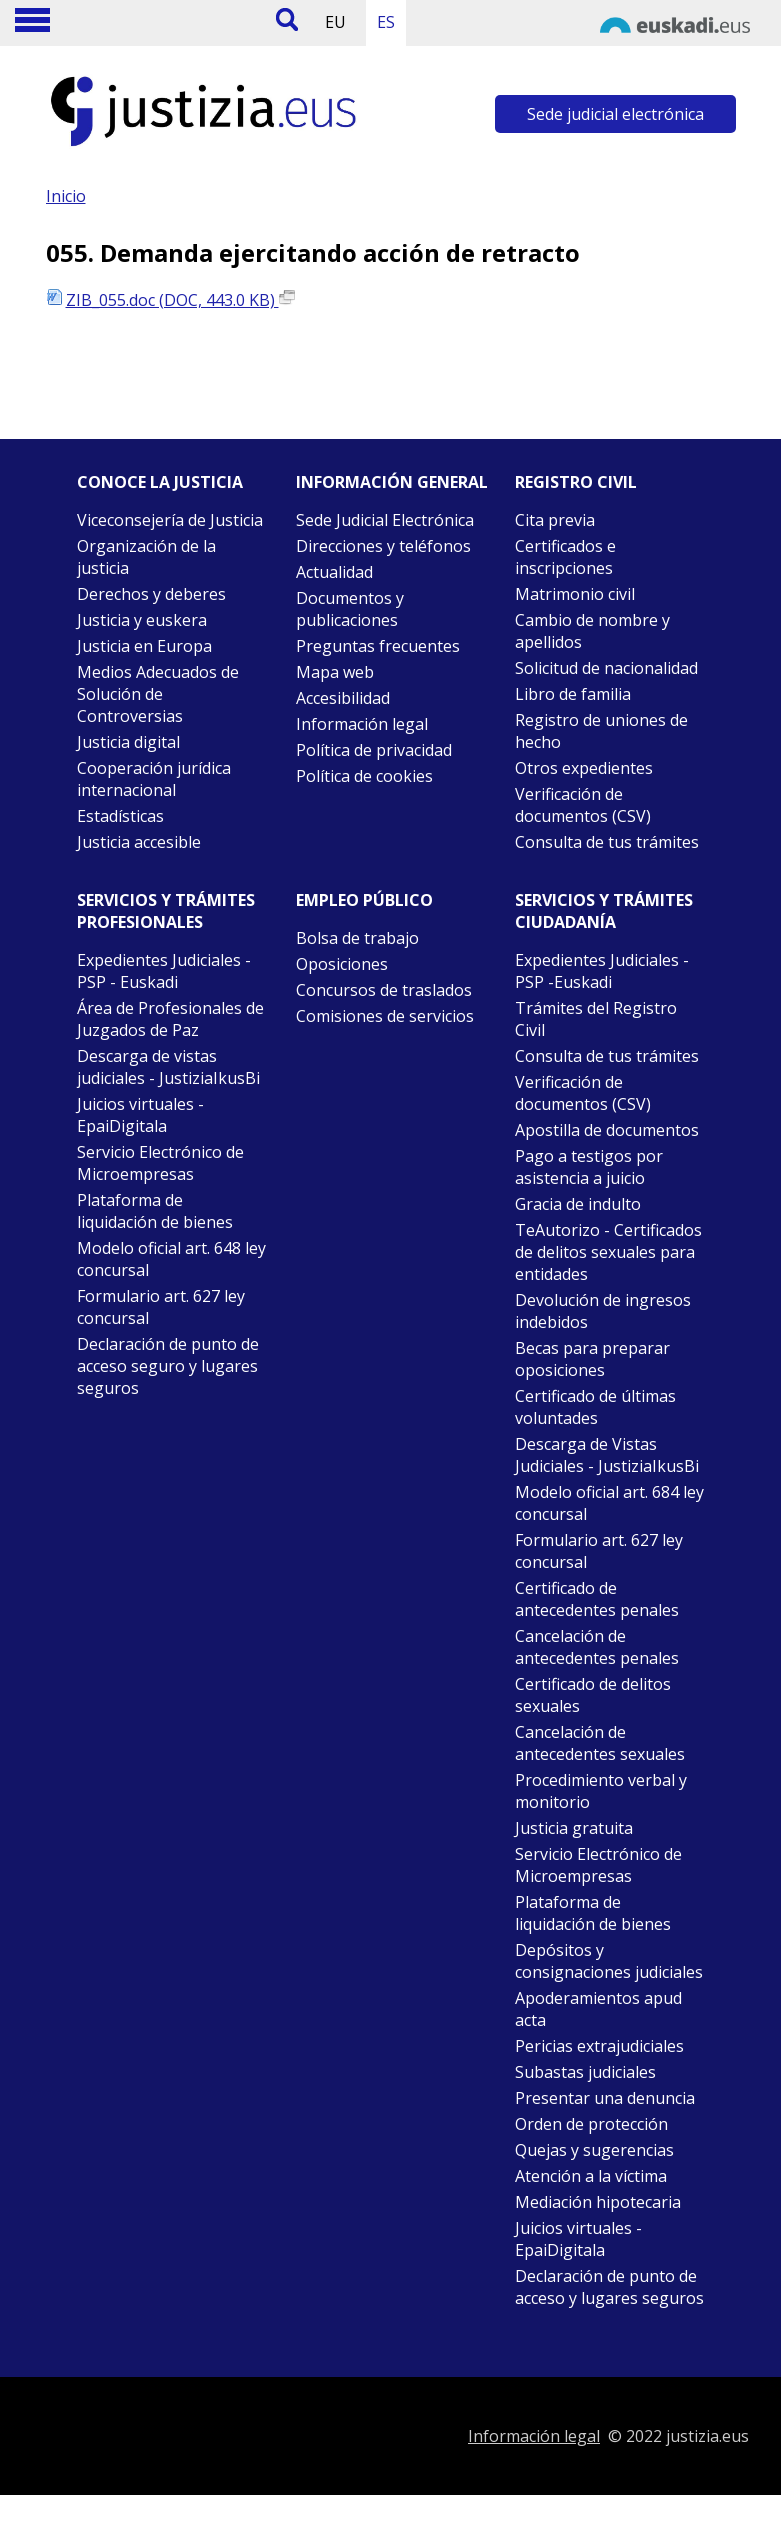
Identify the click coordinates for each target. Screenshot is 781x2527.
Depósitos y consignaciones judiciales (609, 1961)
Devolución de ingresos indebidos (603, 1311)
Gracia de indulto (578, 1204)
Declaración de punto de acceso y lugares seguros (609, 2287)
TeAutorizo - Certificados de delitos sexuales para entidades (608, 1252)
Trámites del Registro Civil (596, 1019)
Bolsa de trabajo (357, 938)
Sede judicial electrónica (615, 114)
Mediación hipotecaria (598, 2202)
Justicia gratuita (574, 1828)
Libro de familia (573, 694)
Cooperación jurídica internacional (154, 779)
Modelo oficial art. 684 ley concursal (609, 1503)
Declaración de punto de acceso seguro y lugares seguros (168, 1366)
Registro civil (576, 482)
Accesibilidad (343, 698)
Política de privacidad (374, 750)
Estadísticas (120, 816)
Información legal (362, 724)
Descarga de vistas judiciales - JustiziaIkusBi (168, 1067)
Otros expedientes (584, 768)
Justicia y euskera (142, 620)
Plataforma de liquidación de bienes (155, 1211)
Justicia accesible (139, 842)
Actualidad (334, 572)
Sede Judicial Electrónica (385, 520)
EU (335, 22)
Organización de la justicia (146, 557)
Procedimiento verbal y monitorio (601, 1791)
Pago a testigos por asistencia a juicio (589, 1167)
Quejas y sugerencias (594, 2150)
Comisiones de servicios (385, 1016)
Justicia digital (128, 742)
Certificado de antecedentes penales (597, 1599)
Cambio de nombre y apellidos (592, 631)
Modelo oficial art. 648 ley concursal (171, 1259)
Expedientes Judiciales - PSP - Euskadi (164, 971)
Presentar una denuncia (605, 2098)
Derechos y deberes (151, 594)
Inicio (66, 196)
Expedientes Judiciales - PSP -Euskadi (602, 971)
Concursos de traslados (384, 990)
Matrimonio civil (575, 594)
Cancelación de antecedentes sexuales (600, 1743)
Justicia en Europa (144, 646)
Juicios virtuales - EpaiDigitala (140, 1115)
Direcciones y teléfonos (383, 546)
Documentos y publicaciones (350, 609)
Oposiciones (342, 964)
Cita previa (555, 520)
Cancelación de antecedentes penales (597, 1647)
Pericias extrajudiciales (599, 2046)
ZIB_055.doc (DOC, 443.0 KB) (180, 300)
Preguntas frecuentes (378, 646)
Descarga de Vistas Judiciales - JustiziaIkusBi (607, 1455)
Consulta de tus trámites (607, 842)
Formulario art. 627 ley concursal (161, 1307)
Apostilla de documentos (607, 1130)
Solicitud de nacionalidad (606, 668)
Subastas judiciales (585, 2072)
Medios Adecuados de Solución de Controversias (158, 694)
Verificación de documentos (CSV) (583, 805)
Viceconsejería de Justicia (170, 520)
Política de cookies (364, 776)
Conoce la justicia (160, 482)
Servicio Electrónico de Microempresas (160, 1163)
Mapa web (335, 672)
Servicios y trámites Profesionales (166, 911)
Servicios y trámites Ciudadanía (604, 911)
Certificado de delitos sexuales (593, 1695)
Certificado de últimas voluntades (595, 1407)
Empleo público (364, 900)
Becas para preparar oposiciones (592, 1359)
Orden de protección (591, 2124)
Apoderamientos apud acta (598, 2009)
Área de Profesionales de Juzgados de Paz (170, 1019)
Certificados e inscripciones (565, 557)
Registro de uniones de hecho (601, 731)
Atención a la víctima (591, 2176)
